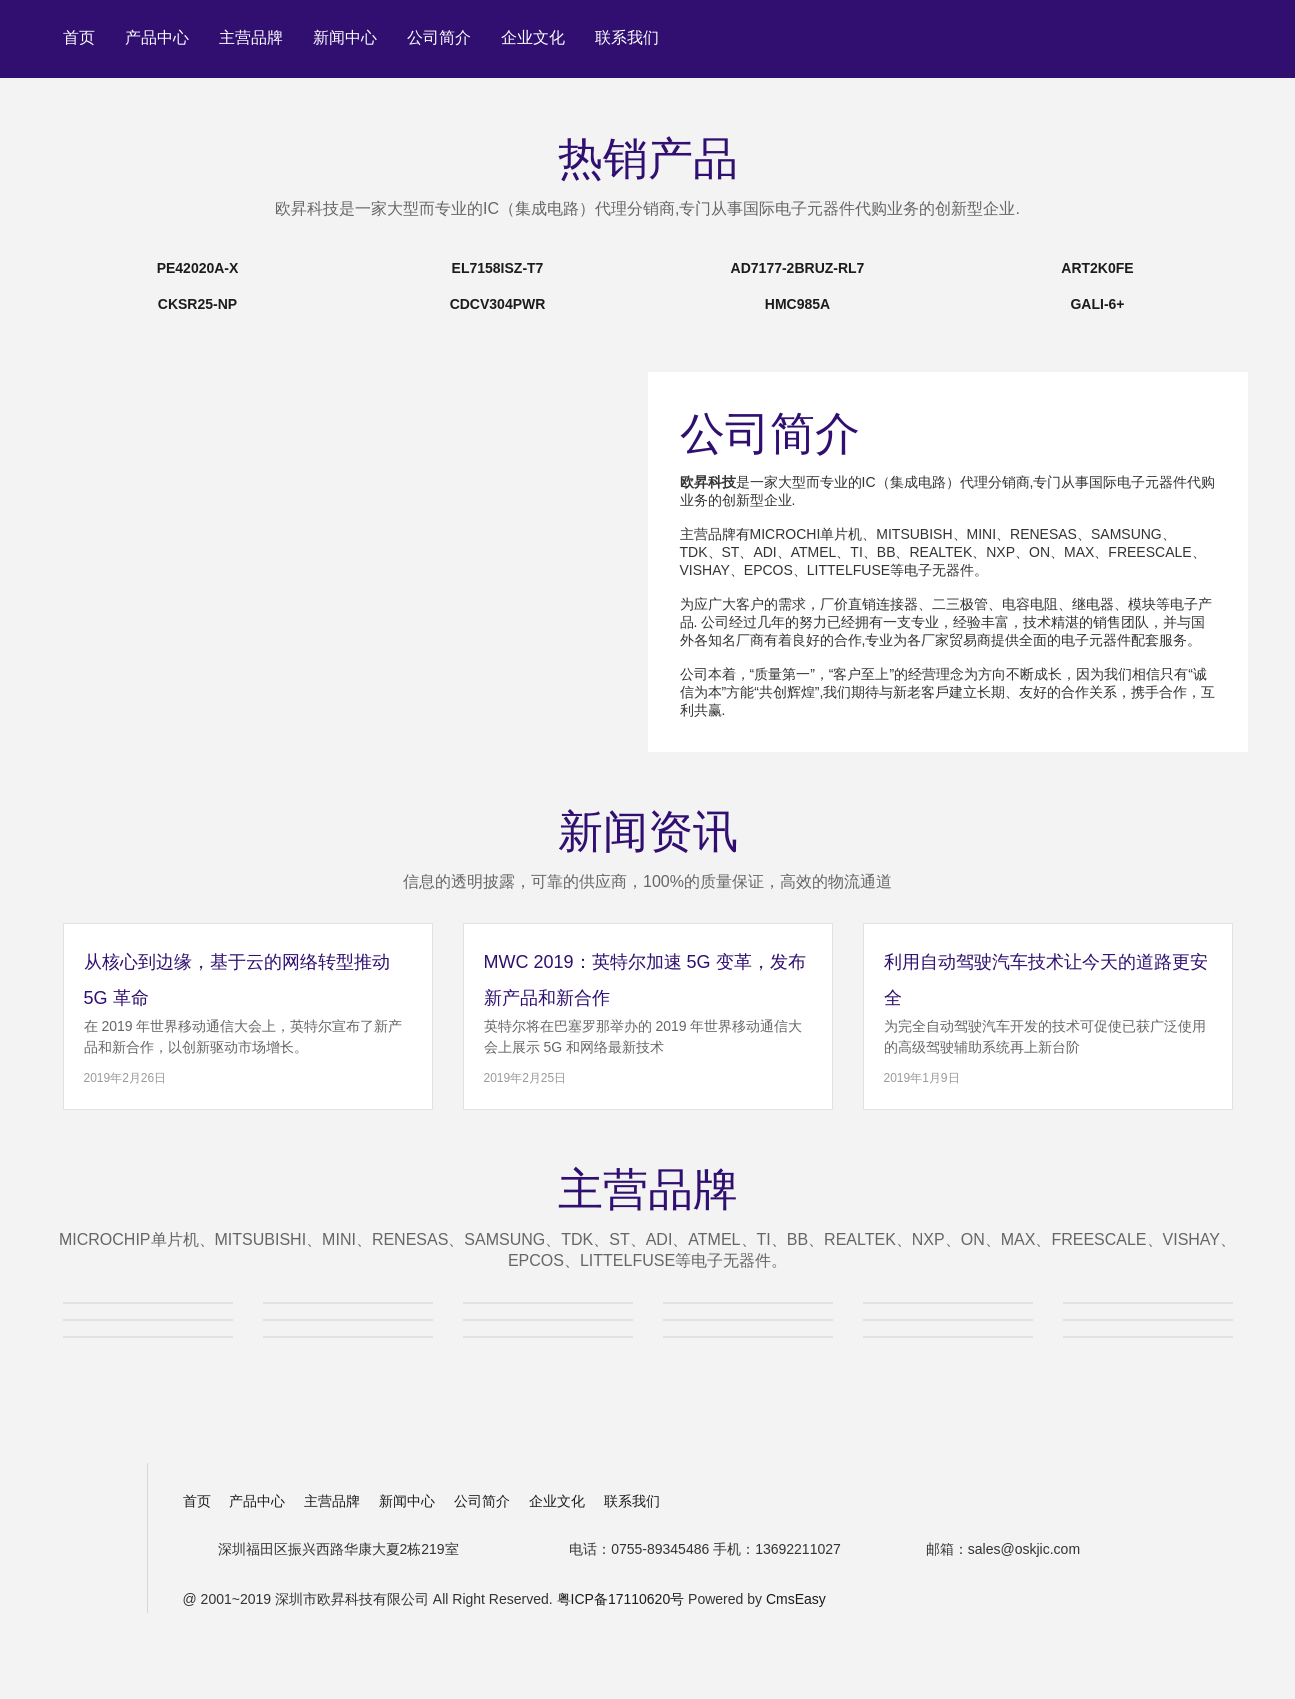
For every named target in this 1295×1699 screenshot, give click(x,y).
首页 (79, 37)
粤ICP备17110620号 (621, 1599)
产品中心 (157, 37)
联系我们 (627, 37)
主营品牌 (251, 37)
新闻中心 (345, 37)
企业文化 (533, 37)
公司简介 (439, 37)
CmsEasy (796, 1599)
